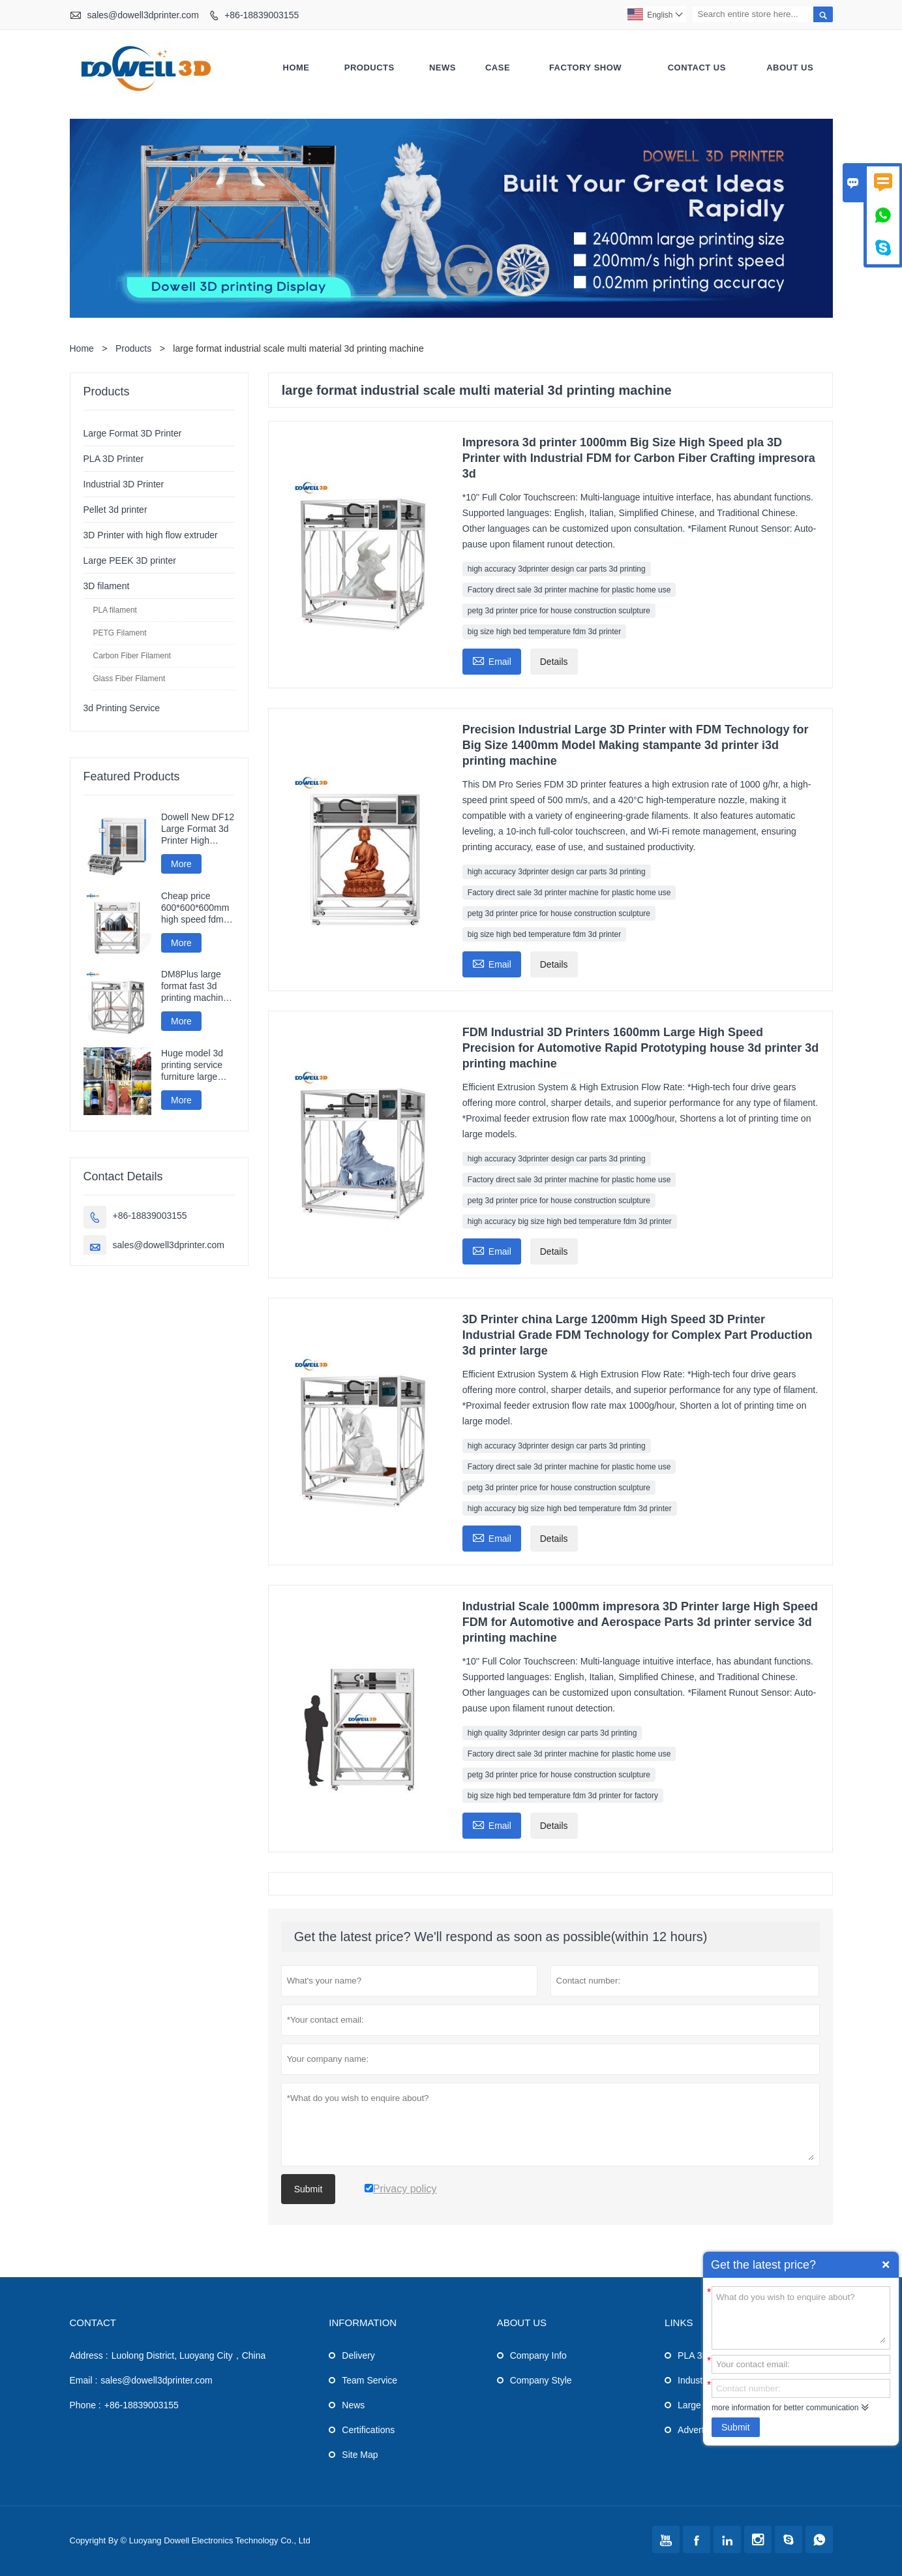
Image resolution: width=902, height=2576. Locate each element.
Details (554, 661)
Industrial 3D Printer (123, 484)
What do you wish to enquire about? (801, 2317)
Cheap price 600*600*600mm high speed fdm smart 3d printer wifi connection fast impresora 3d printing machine (196, 908)
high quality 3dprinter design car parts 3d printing (552, 1733)
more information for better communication (785, 2407)
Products (369, 67)
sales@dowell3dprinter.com (142, 15)
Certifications (368, 2430)
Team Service (369, 2380)
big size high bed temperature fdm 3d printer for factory (563, 1795)
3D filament (106, 586)
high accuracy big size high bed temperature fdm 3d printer (570, 1221)
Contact (93, 2322)
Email (491, 660)
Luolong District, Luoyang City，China (189, 2355)
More (181, 864)
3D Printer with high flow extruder (150, 535)
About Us (789, 67)
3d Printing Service (121, 708)
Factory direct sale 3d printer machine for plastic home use (569, 589)
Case (497, 67)
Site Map (360, 2454)
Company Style (541, 2380)
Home (296, 67)
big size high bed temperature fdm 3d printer (544, 631)
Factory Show (585, 67)
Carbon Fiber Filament (132, 655)
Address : (89, 2355)
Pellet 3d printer (115, 509)
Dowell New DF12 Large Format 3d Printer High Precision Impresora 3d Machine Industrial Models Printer (197, 829)
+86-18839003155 (261, 15)
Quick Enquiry (886, 2265)
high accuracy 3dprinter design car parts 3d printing (557, 569)
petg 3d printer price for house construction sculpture (559, 610)
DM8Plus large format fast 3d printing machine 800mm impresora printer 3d (195, 986)
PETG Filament (120, 632)
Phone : (85, 2405)
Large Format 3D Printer (132, 433)
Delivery (358, 2355)
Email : (84, 2380)
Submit (735, 2427)
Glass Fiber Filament (129, 678)
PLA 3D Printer (113, 458)
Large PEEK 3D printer (129, 560)
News (442, 67)
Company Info (538, 2355)
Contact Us (697, 67)
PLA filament (115, 610)
